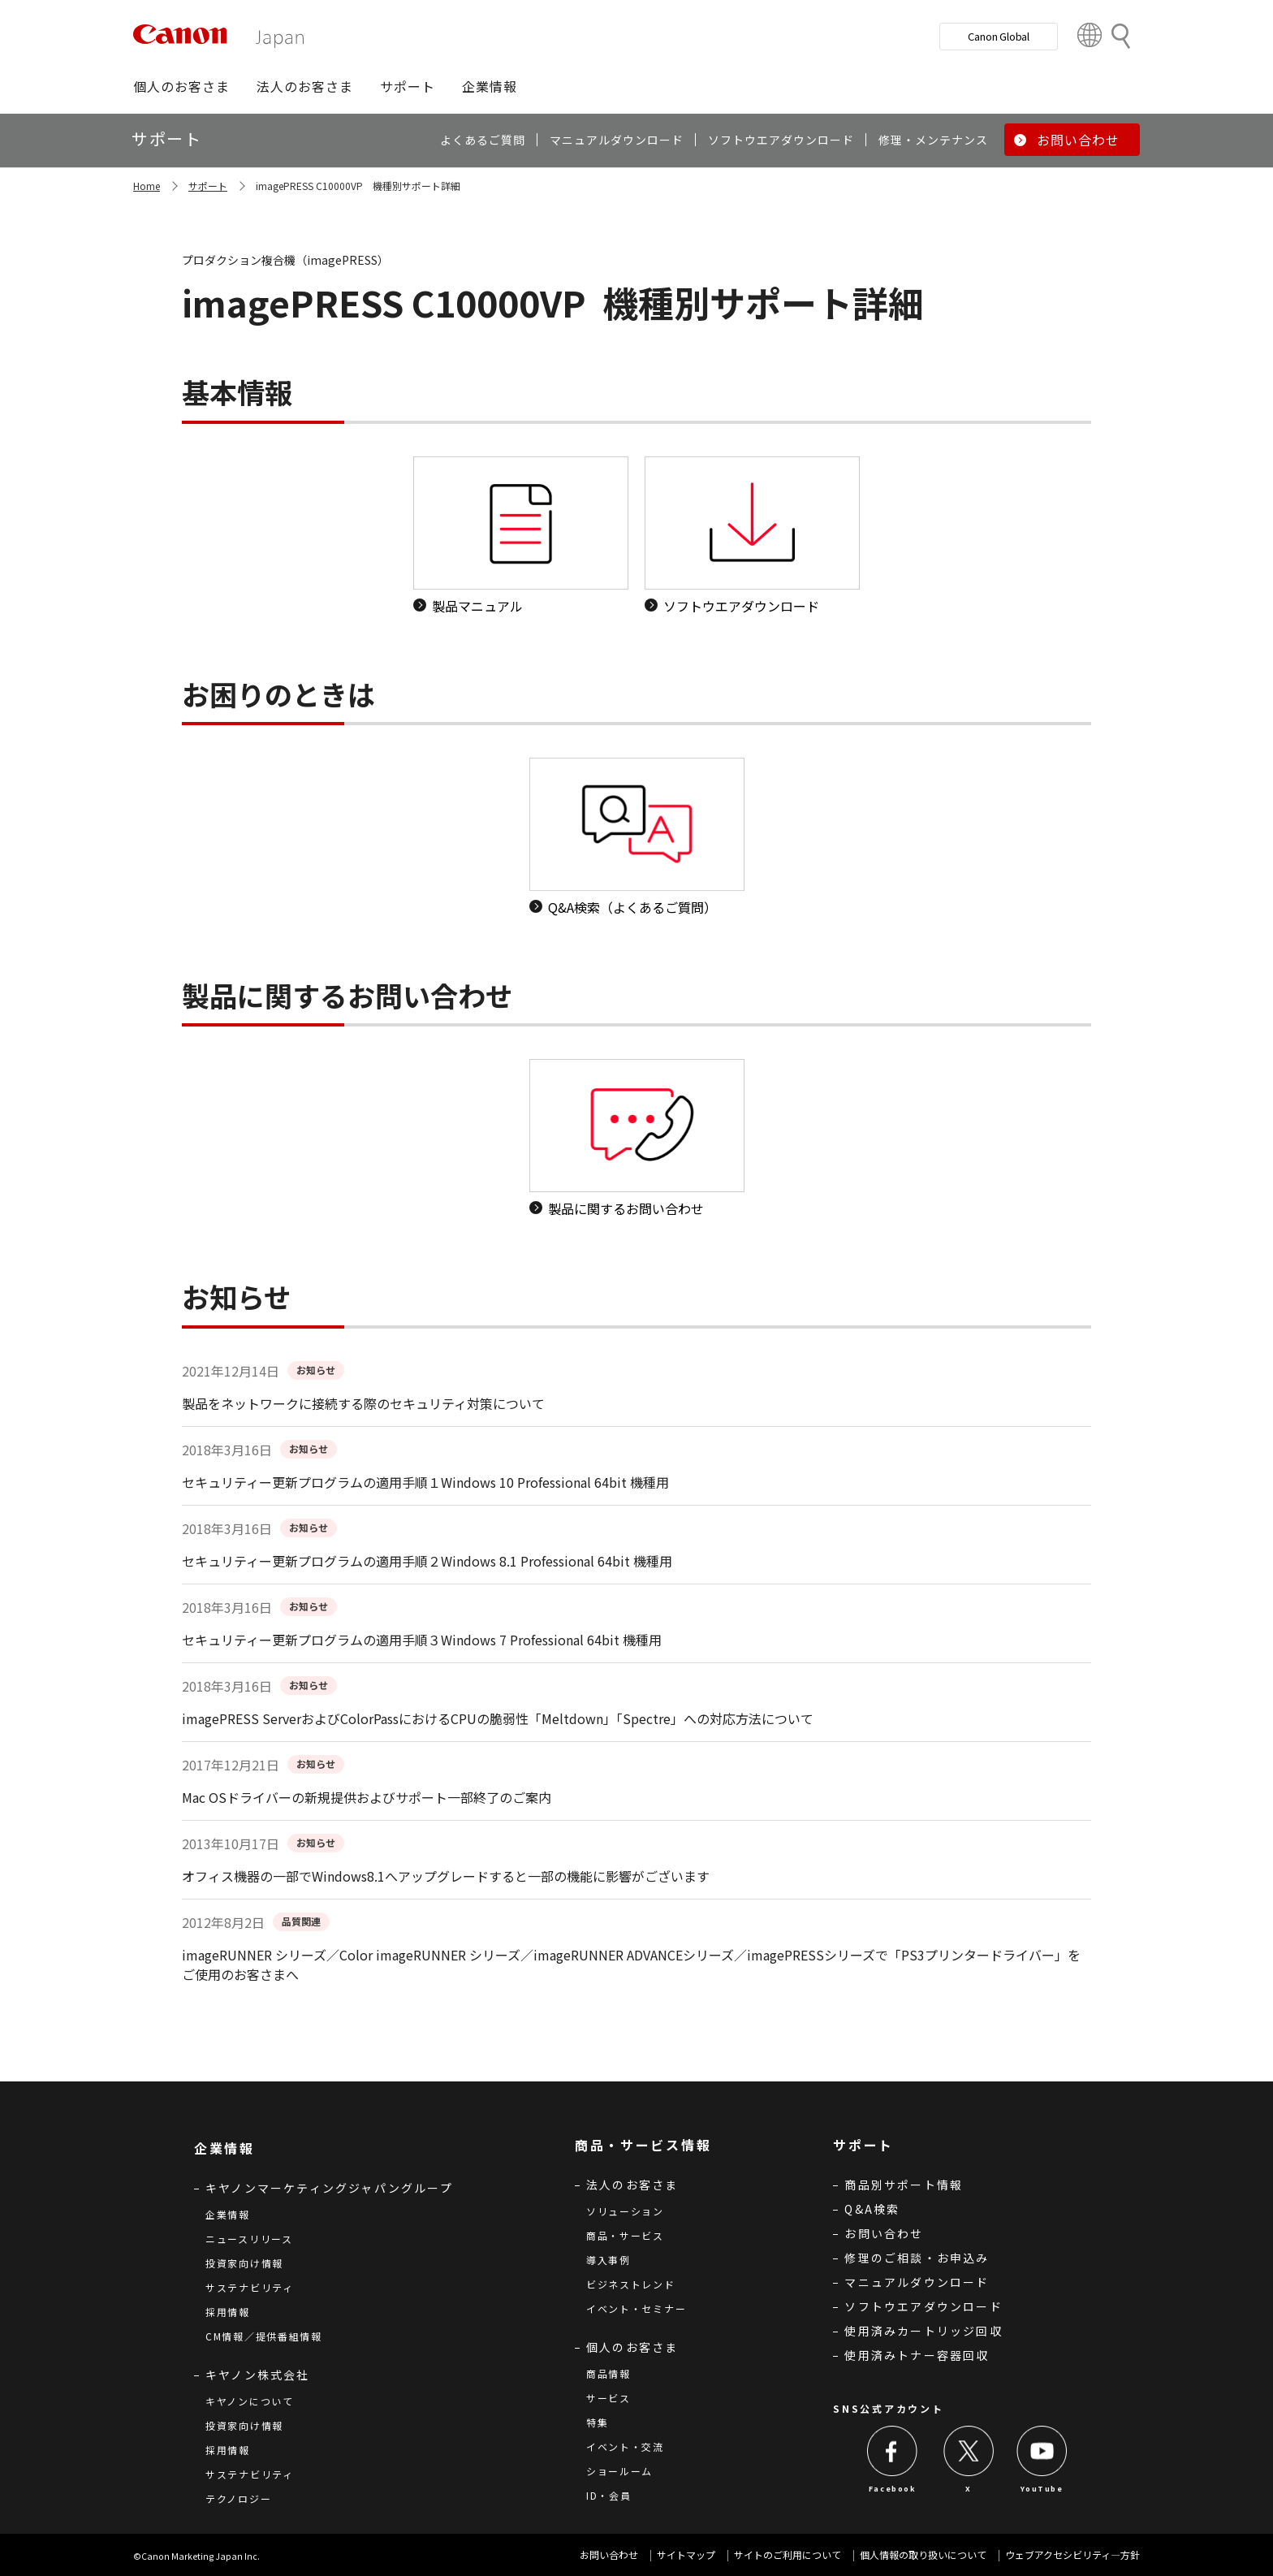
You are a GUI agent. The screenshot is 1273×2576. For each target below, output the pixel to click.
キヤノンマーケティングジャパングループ (329, 2188)
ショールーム (619, 2471)
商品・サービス (625, 2235)
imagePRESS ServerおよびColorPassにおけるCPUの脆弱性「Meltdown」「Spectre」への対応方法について (497, 1718)
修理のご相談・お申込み (916, 2258)
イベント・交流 (625, 2446)
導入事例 (608, 2260)
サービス (608, 2398)
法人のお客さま (632, 2184)
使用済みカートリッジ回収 (923, 2331)
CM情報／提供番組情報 (263, 2336)
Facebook (893, 2488)
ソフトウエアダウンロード (923, 2306)
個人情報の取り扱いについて (923, 2554)
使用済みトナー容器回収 (916, 2355)
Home (146, 185)
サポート (207, 185)
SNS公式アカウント (888, 2408)
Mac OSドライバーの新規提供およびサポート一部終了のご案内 (366, 1797)
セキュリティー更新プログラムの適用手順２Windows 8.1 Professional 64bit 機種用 (427, 1561)
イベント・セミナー (636, 2308)
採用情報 (227, 2312)
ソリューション (625, 2211)
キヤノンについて (249, 2401)
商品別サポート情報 (903, 2184)
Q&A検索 (872, 2209)
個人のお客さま (632, 2347)
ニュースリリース (249, 2238)
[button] (181, 86)
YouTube (1042, 2488)
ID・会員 (609, 2495)
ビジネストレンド (630, 2284)
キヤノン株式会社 (257, 2374)
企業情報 (227, 2214)
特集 (597, 2422)
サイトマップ (686, 2554)
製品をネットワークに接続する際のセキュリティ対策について (363, 1403)
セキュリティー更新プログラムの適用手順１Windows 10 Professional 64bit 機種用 (425, 1482)
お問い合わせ (883, 2233)
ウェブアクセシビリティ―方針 (1072, 2554)
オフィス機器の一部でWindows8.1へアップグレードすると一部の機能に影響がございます (446, 1876)
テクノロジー (238, 2498)
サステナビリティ (249, 2287)
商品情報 (608, 2373)
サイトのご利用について (787, 2554)
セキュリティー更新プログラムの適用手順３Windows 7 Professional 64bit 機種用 (422, 1639)
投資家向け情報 (244, 2263)
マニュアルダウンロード (916, 2282)
